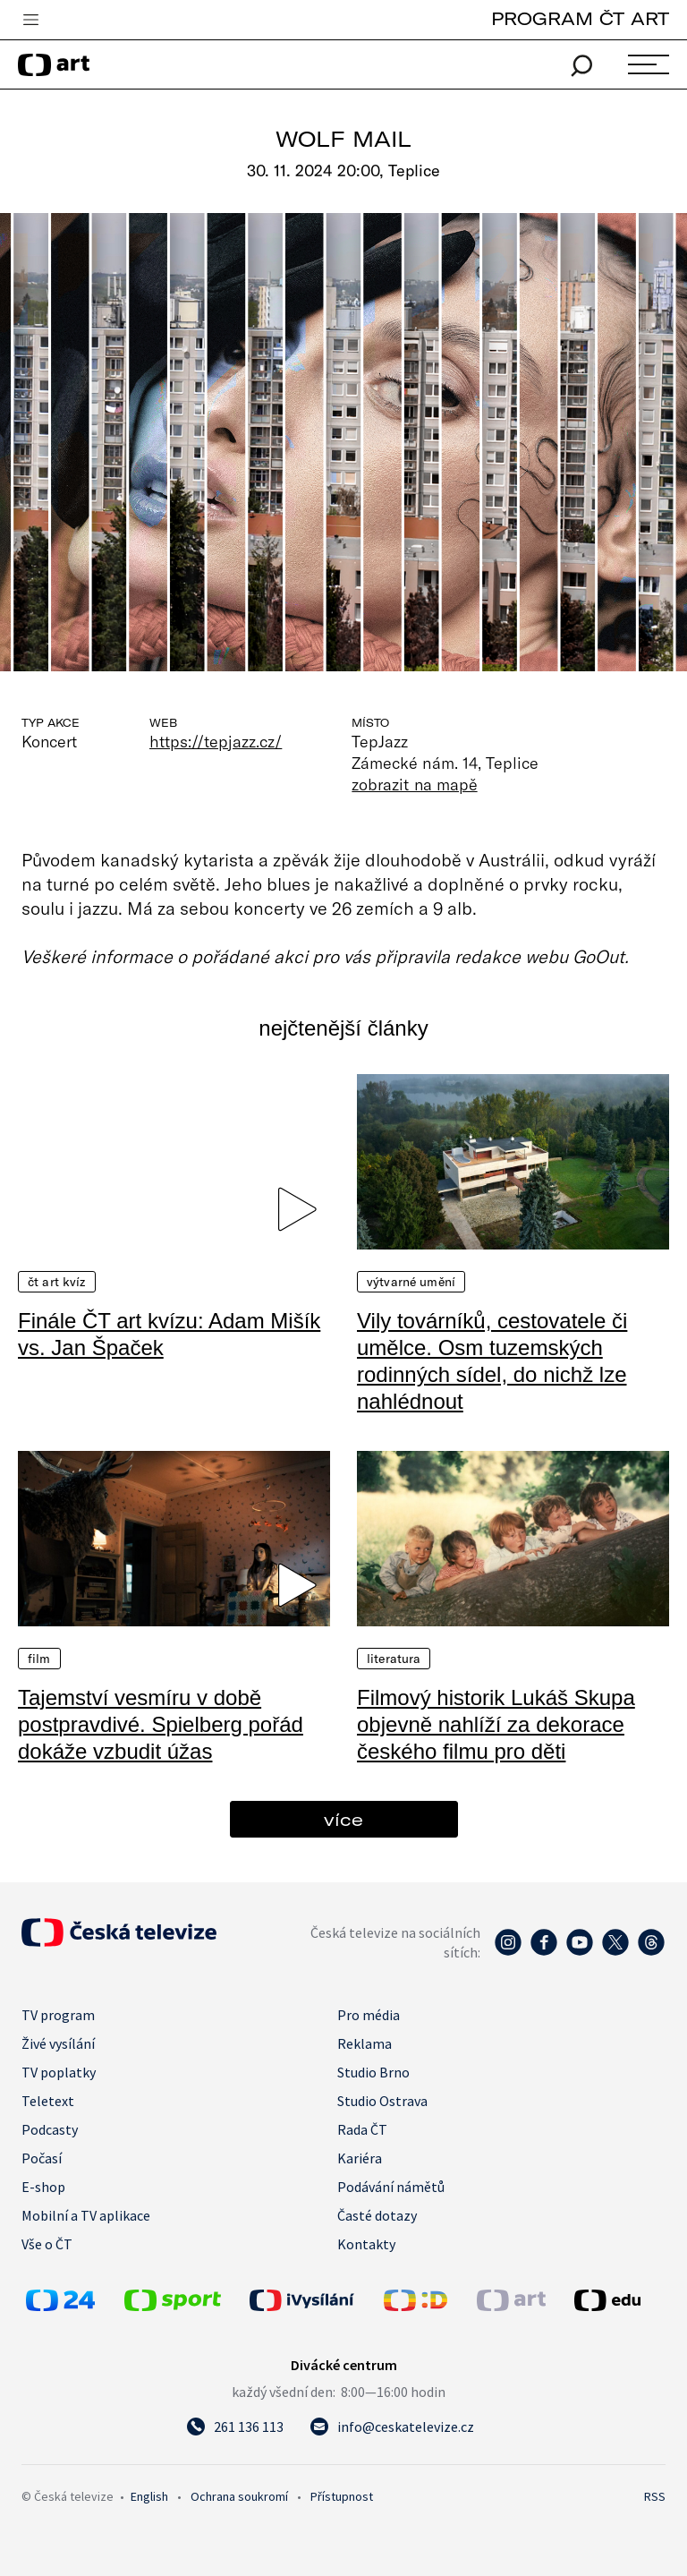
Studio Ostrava (382, 2101)
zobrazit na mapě (414, 784)
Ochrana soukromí (239, 2496)
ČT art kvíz (57, 1282)
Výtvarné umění (411, 1282)
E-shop (43, 2187)
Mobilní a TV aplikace (85, 2215)
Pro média (368, 2015)
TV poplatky (58, 2072)
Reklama (364, 2043)
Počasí (41, 2158)
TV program (58, 2015)
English (149, 2496)
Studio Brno (373, 2072)
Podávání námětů (391, 2187)
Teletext (47, 2101)
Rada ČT (362, 2129)
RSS (655, 2496)
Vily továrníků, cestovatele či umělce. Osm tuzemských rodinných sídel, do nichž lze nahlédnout (492, 1361)
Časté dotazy (377, 2215)
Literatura (393, 1659)
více (343, 1819)
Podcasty (49, 2129)
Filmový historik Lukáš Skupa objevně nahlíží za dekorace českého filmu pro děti (496, 1724)
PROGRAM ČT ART (580, 18)
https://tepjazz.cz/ (215, 741)
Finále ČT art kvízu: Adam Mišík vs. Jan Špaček (169, 1334)
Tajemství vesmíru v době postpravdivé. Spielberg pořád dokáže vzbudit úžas (160, 1724)
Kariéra (359, 2158)
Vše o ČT (46, 2244)
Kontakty (366, 2244)
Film (39, 1659)
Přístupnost (341, 2496)
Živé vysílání (58, 2043)
